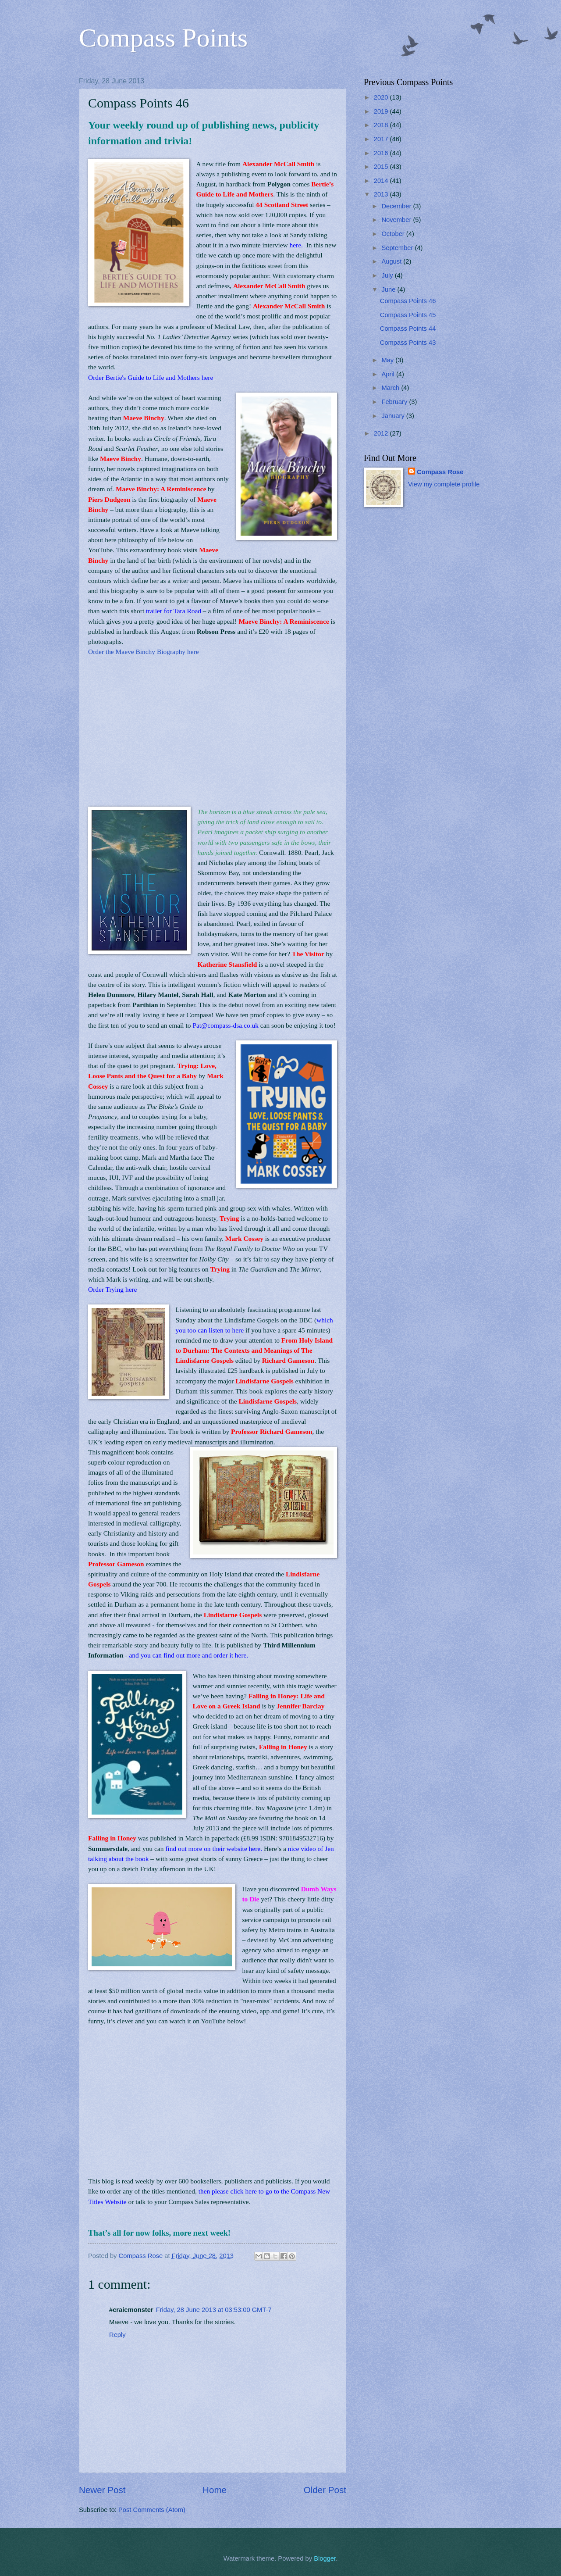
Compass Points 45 (408, 314)
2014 (382, 180)
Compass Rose (440, 471)
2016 (382, 153)
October (393, 233)
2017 (382, 139)
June (389, 289)
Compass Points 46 (408, 300)
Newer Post (102, 2490)
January (393, 415)
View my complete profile (443, 484)
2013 (382, 194)
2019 (382, 111)
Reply (117, 2334)
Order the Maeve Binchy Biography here (143, 651)
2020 (382, 97)
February (395, 401)
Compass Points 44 (408, 328)
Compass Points (163, 37)
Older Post (325, 2490)
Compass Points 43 (408, 342)
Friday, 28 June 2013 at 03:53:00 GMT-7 (214, 2309)
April (388, 374)
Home (214, 2490)
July (387, 275)
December (397, 206)
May (388, 360)
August (392, 261)
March (391, 387)
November (397, 219)
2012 (382, 433)
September (398, 247)
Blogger (325, 2558)
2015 (382, 166)
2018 (382, 125)
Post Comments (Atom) (151, 2509)
